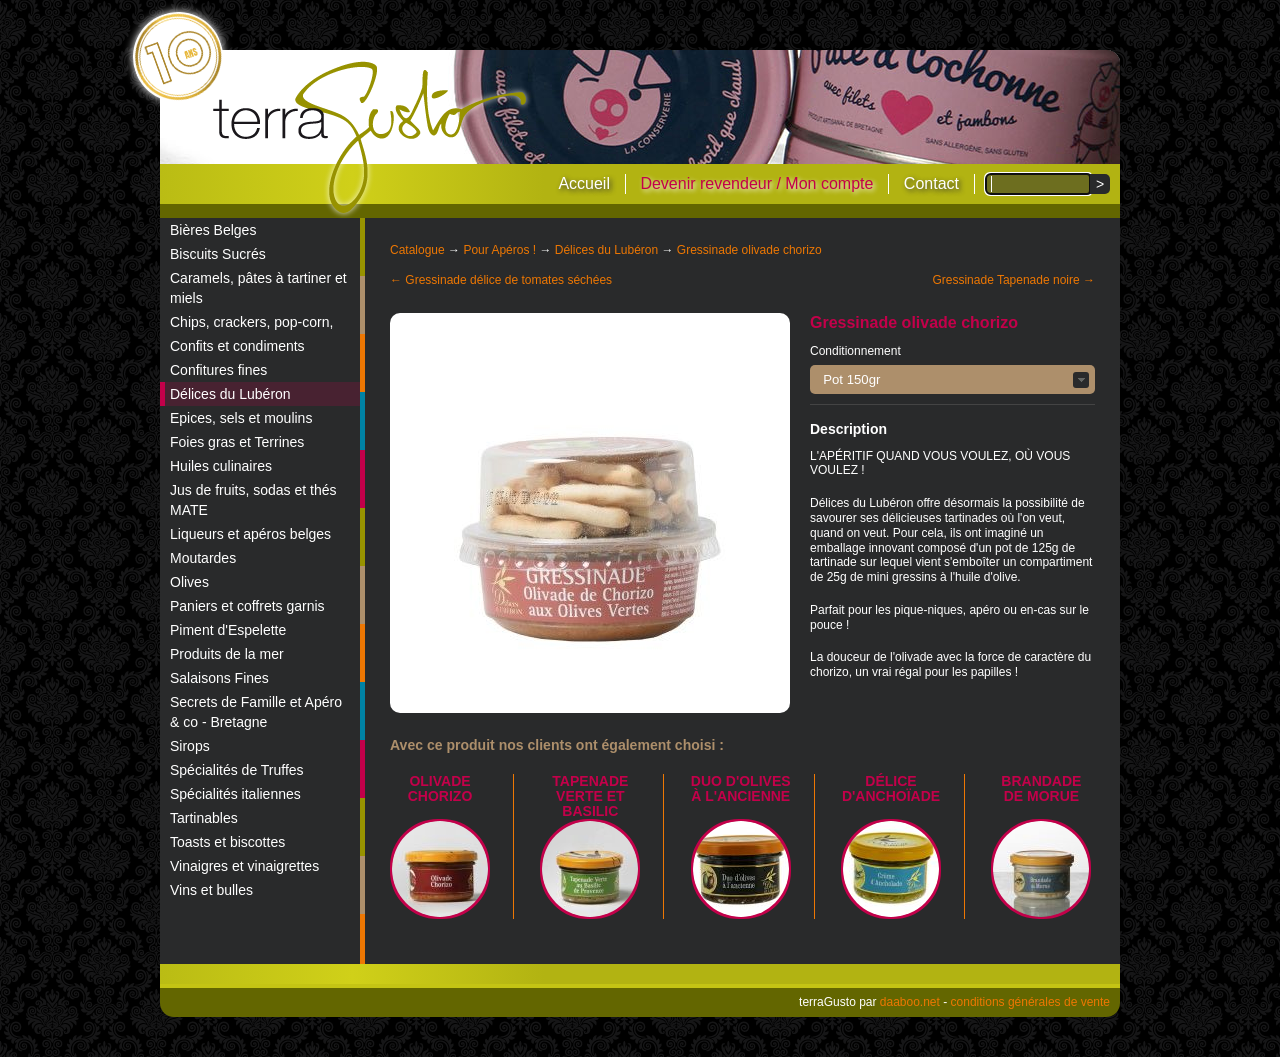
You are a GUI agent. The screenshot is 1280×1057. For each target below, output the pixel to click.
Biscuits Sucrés (218, 254)
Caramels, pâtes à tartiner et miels (258, 288)
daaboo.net (910, 1002)
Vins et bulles (211, 890)
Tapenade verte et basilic (590, 796)
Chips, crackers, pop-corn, (251, 322)
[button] (952, 379)
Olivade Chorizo (440, 788)
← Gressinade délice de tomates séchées (501, 280)
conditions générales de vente (1030, 1002)
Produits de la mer (227, 654)
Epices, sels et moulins (241, 418)
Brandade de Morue (1041, 788)
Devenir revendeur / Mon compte (756, 183)
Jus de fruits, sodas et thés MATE (253, 500)
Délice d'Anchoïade (891, 788)
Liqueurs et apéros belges (250, 534)
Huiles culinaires (221, 466)
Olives (189, 582)
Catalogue (417, 250)
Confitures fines (218, 370)
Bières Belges (213, 230)
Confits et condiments (237, 346)
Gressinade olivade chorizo (749, 250)
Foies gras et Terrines (237, 442)
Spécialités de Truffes (237, 770)
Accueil (584, 183)
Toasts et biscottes (227, 842)
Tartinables (204, 818)
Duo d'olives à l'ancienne (741, 788)
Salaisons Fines (219, 678)
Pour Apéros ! (499, 250)
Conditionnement (855, 351)
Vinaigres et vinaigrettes (244, 866)
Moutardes (203, 558)
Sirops (190, 746)
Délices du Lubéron (230, 394)
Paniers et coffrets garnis (247, 606)
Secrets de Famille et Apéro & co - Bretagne (256, 712)
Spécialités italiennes (235, 794)
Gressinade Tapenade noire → (1013, 280)
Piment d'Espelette (228, 630)
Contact (931, 183)
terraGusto (371, 138)
